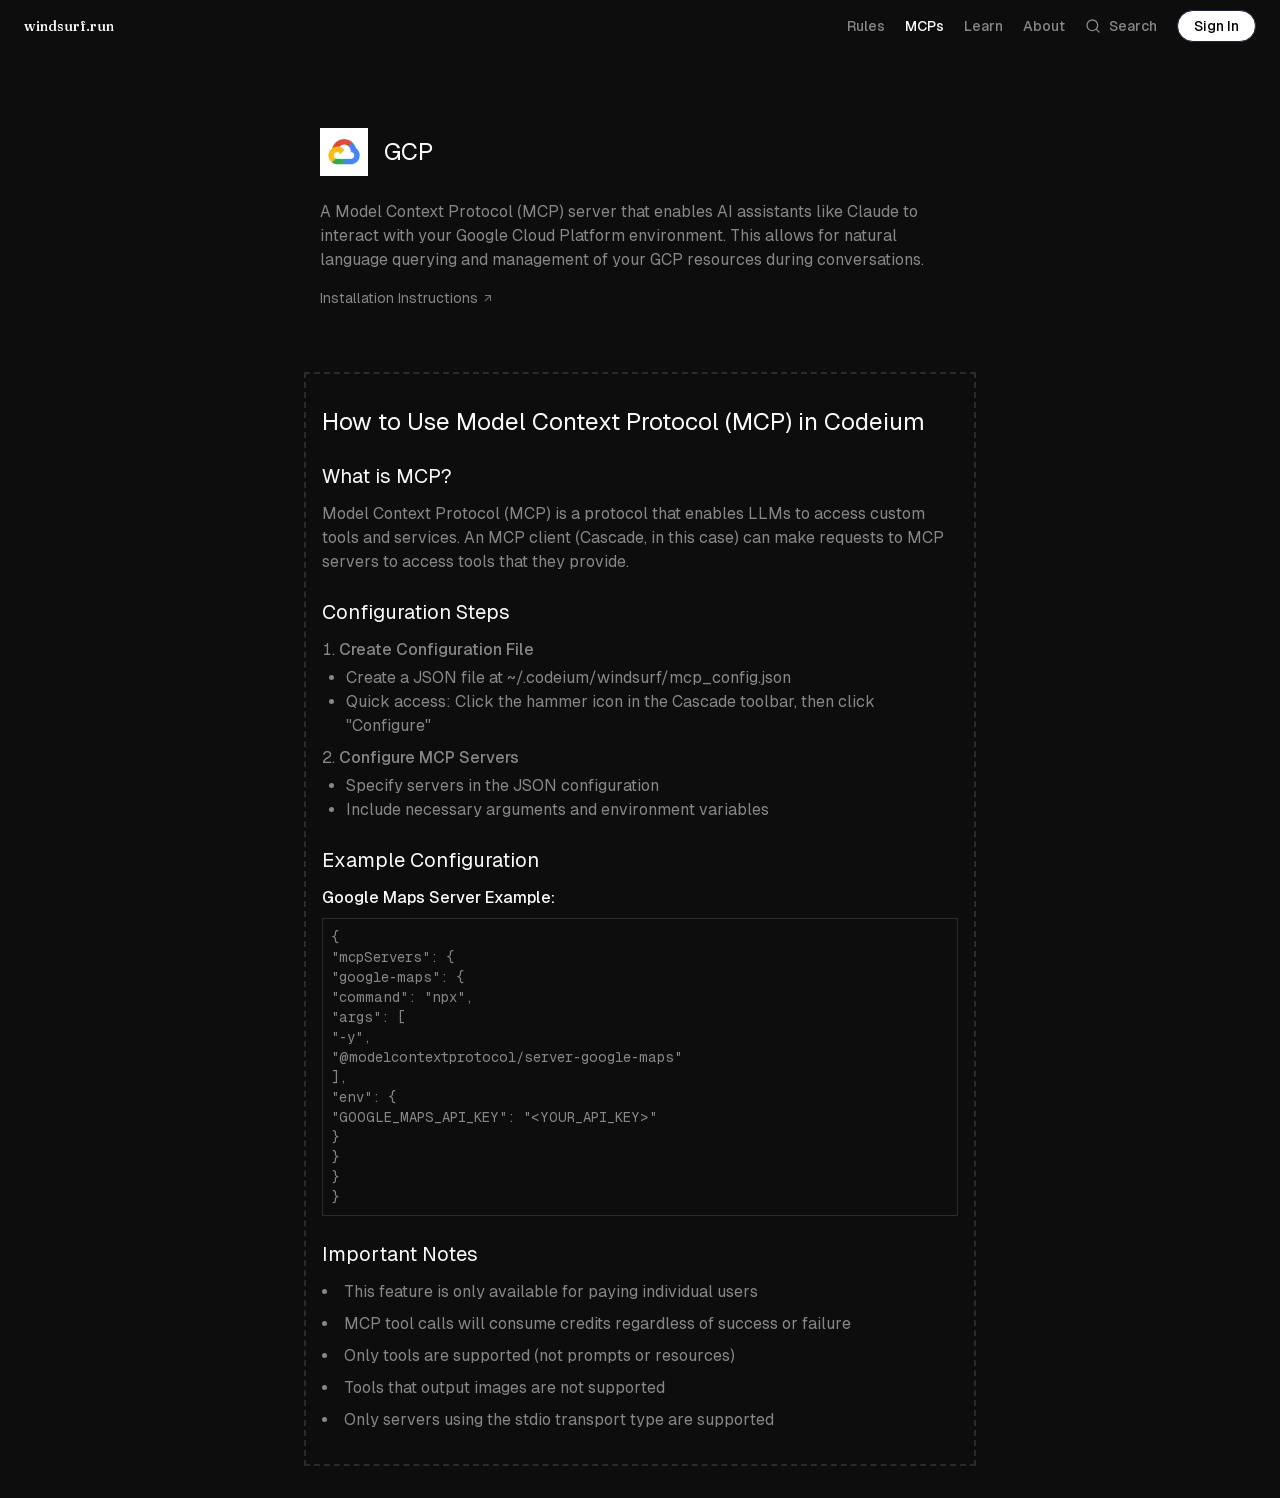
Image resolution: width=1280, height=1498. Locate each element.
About (1044, 26)
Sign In (1216, 26)
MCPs (924, 26)
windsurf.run (69, 26)
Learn (983, 26)
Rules (866, 26)
